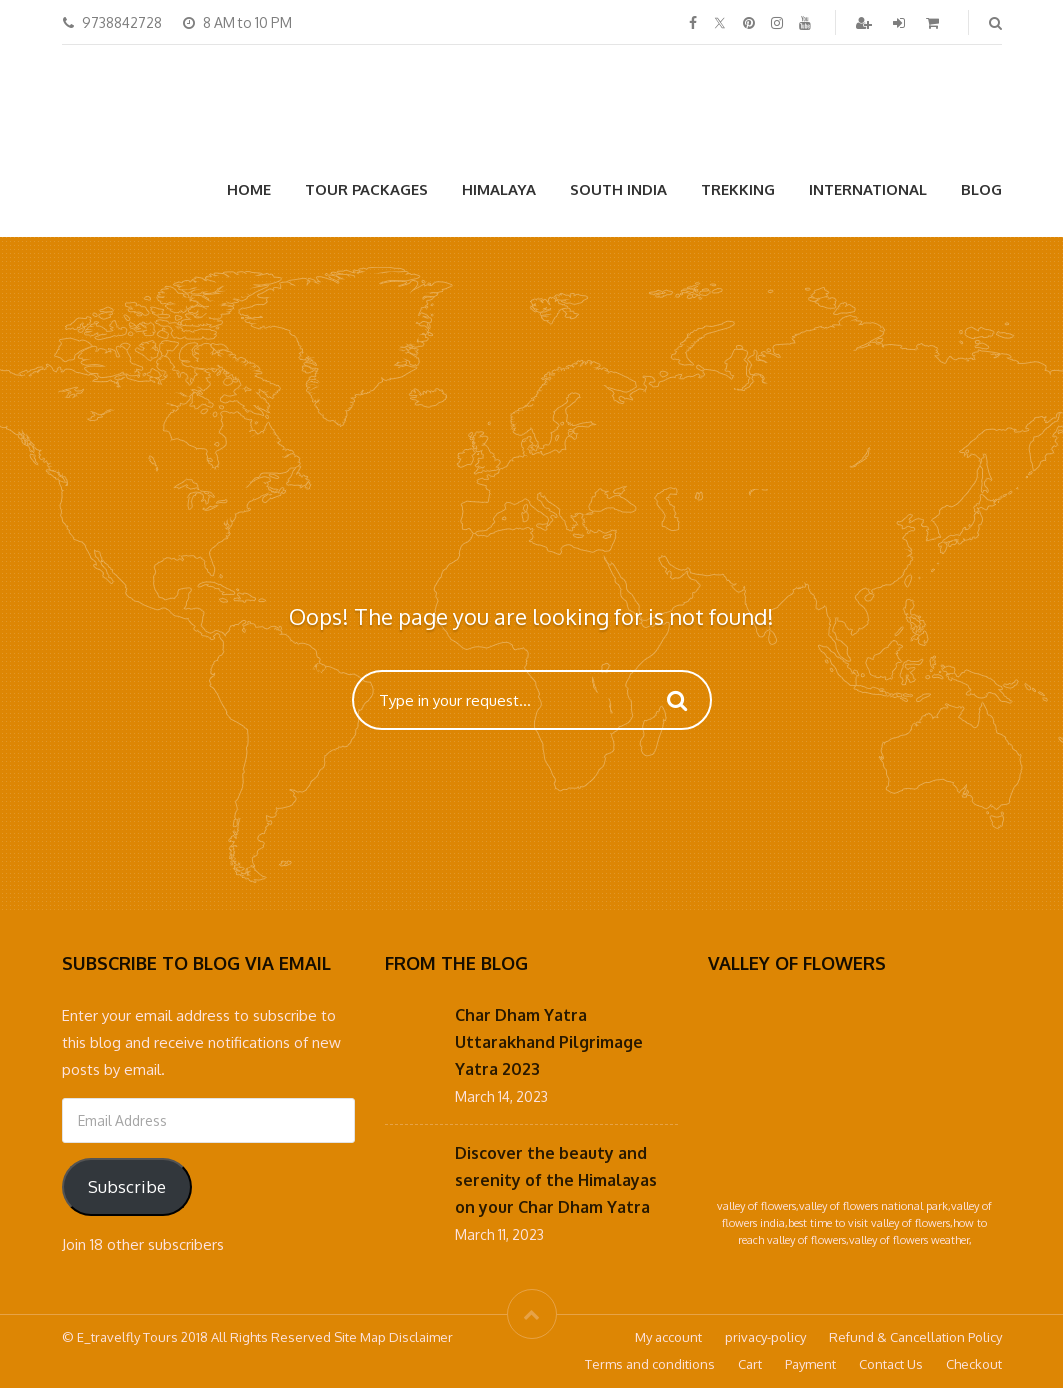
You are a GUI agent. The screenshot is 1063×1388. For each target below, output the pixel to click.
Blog (981, 189)
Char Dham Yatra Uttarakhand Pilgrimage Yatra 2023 (549, 1042)
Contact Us (891, 1364)
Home (249, 189)
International (868, 189)
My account (668, 1337)
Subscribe (127, 1186)
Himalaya (499, 189)
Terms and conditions (650, 1364)
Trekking (738, 189)
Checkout (974, 1364)
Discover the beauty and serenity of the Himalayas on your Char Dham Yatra (556, 1180)
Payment (810, 1364)
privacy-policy (765, 1337)
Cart (750, 1364)
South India (618, 189)
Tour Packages (366, 189)
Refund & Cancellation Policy (915, 1337)
